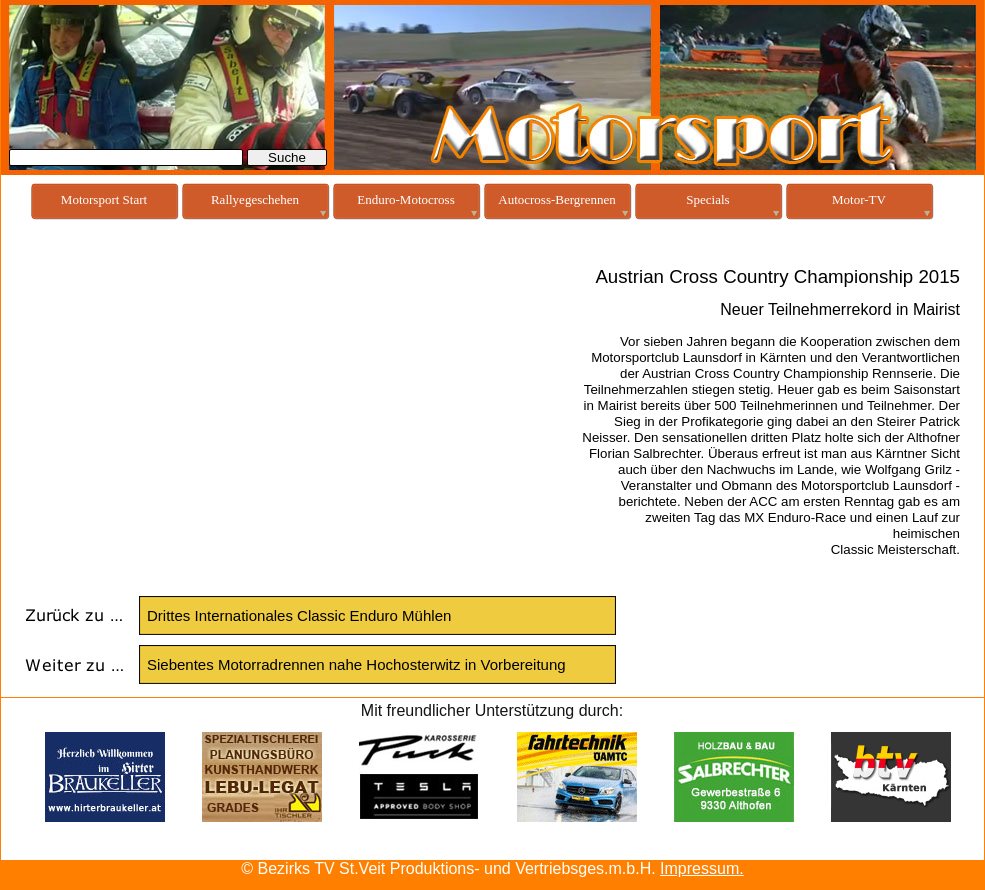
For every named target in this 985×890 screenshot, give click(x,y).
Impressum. (702, 868)
